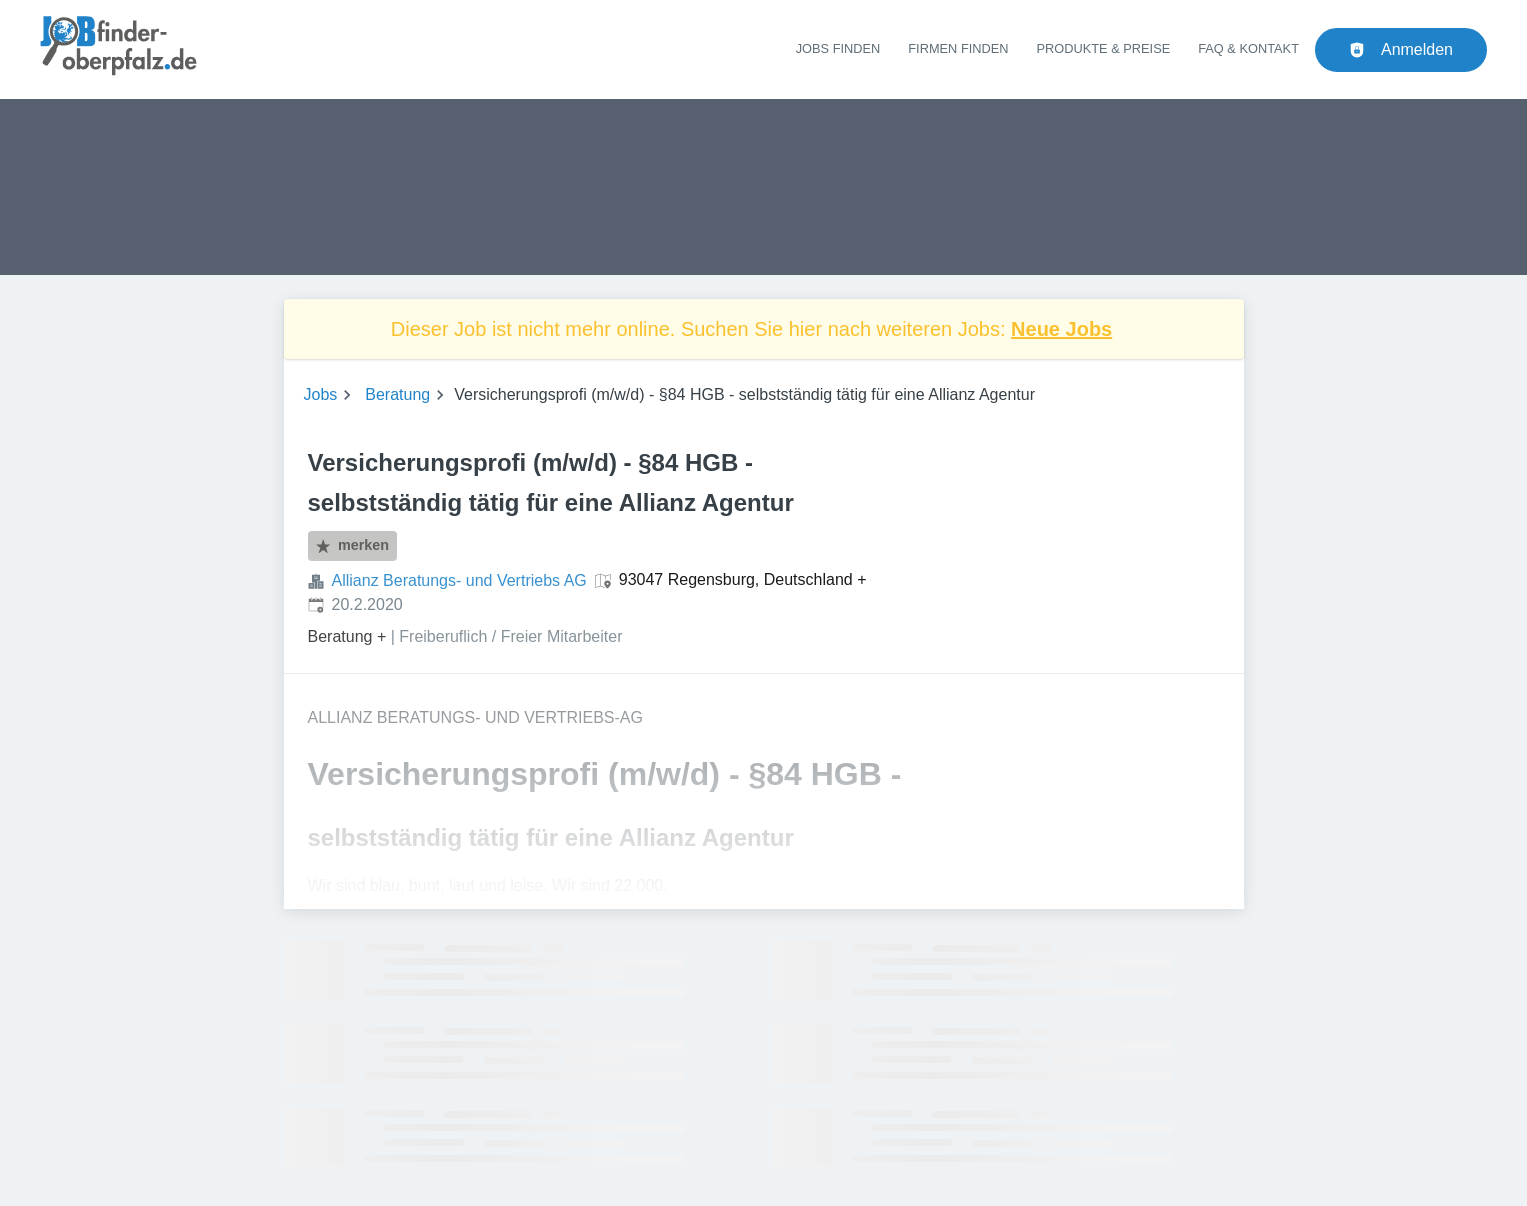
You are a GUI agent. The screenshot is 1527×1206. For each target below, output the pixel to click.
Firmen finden (958, 48)
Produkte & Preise (1104, 48)
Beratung (397, 394)
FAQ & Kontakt (1248, 48)
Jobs (321, 394)
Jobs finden (838, 48)
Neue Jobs (1061, 329)
